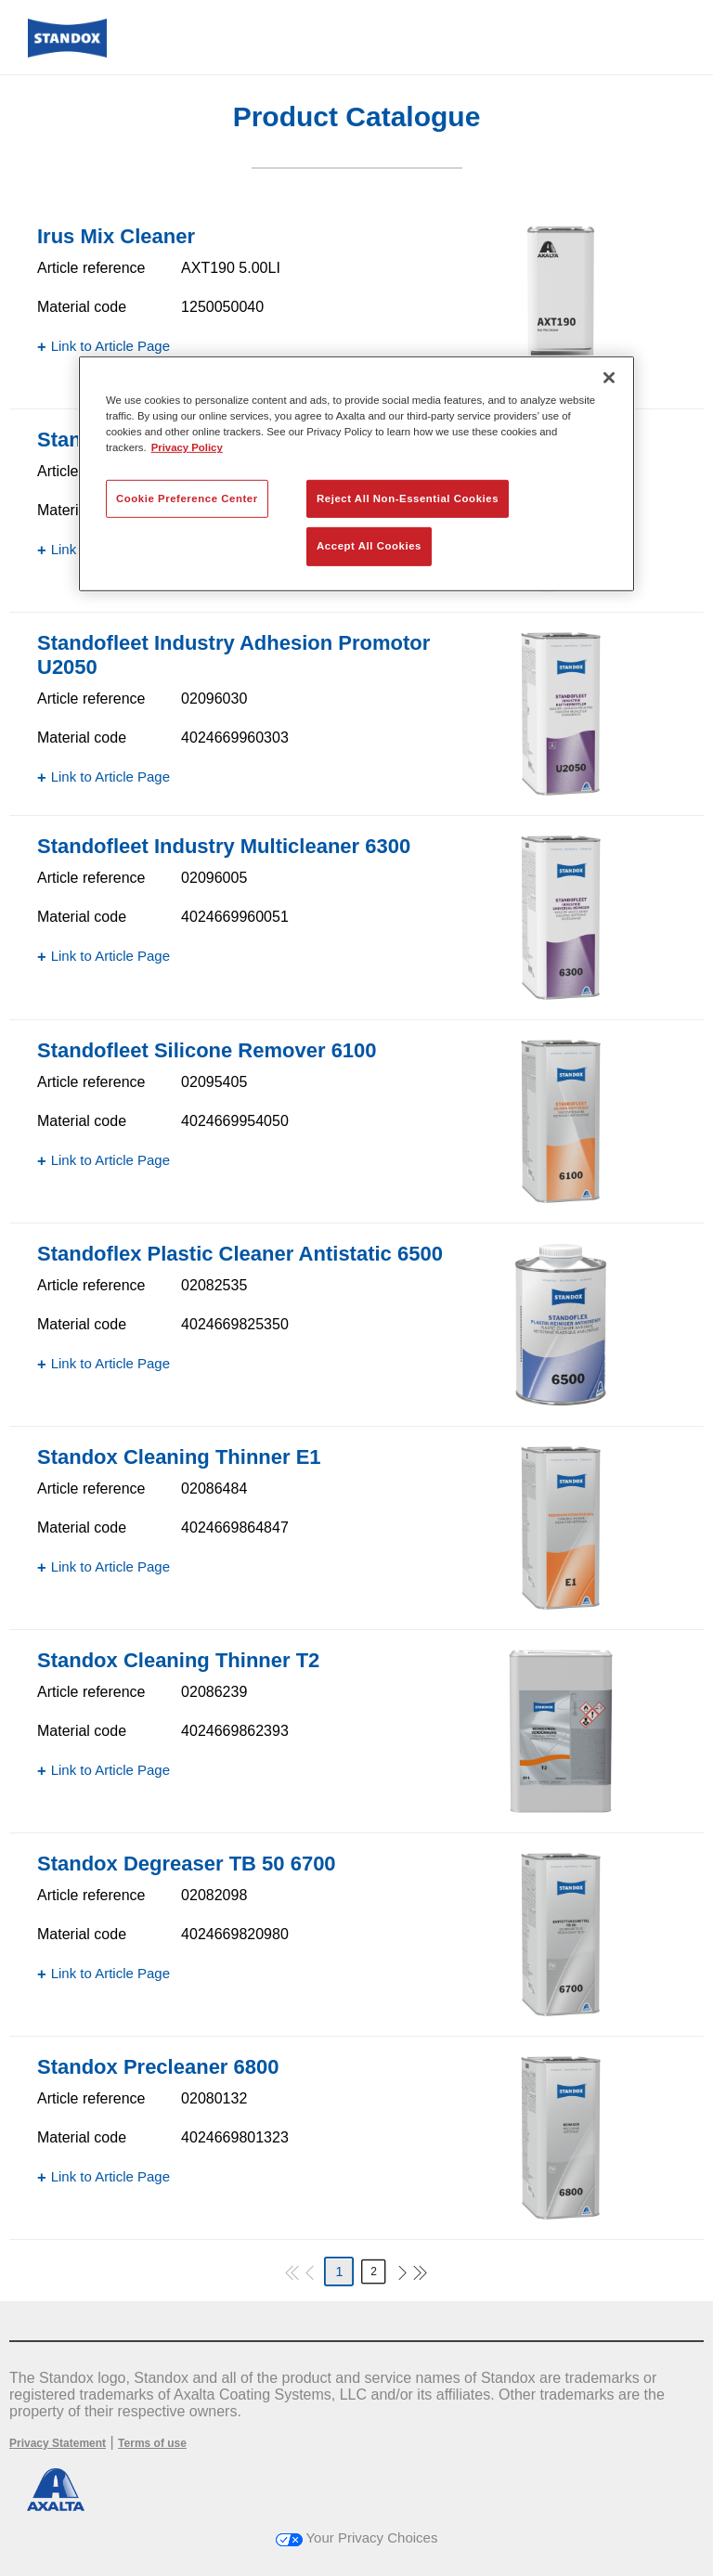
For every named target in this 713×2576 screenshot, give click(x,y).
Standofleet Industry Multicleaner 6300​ (223, 846)
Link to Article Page (110, 346)
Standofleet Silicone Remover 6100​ (207, 1050)
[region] (356, 474)
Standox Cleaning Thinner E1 (179, 1457)
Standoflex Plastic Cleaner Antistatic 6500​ (240, 1253)
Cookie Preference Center (187, 497)
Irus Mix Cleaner (116, 236)
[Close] (609, 377)
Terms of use (152, 2443)
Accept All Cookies (369, 545)
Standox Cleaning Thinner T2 (178, 1660)
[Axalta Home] (67, 52)
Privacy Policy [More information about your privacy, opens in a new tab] (187, 447)
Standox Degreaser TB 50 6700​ (186, 1863)
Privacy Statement (57, 2443)
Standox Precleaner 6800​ (158, 2066)
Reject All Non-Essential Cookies (408, 497)
